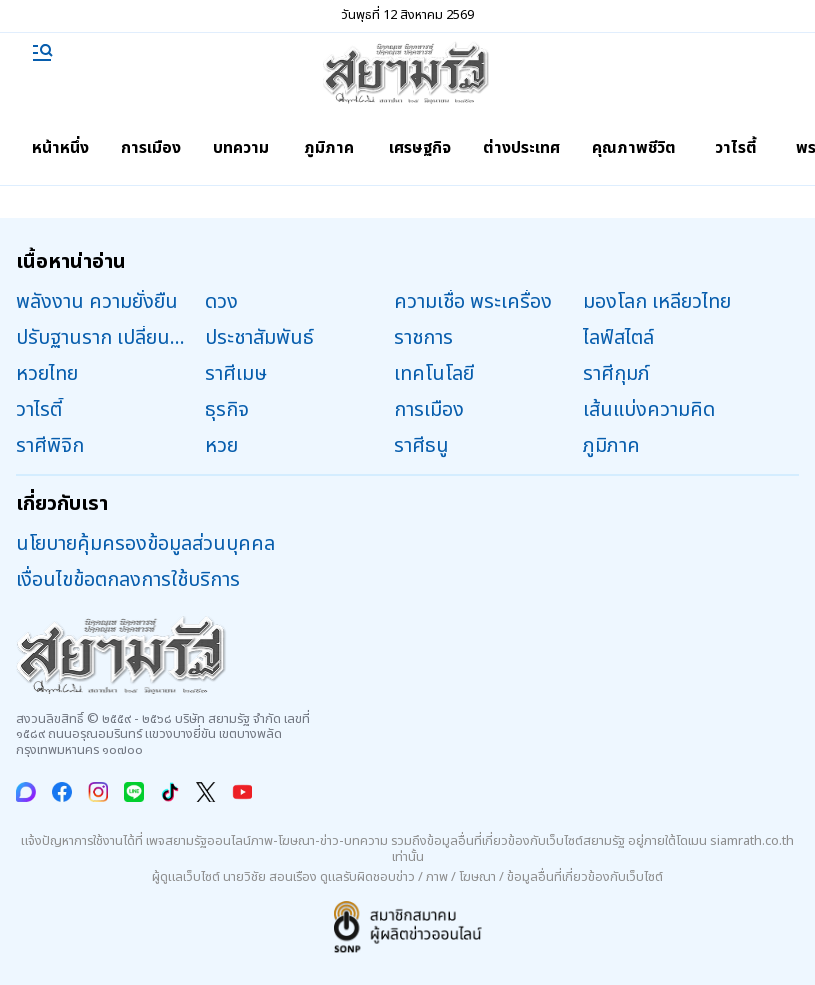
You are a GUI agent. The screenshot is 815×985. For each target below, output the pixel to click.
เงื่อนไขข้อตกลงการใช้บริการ (128, 580)
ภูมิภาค (329, 148)
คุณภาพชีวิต (634, 148)
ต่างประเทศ (521, 148)
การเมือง (151, 148)
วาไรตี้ (736, 148)
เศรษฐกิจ (420, 148)
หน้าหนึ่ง (60, 148)
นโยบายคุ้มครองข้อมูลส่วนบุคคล (145, 544)
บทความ (241, 148)
